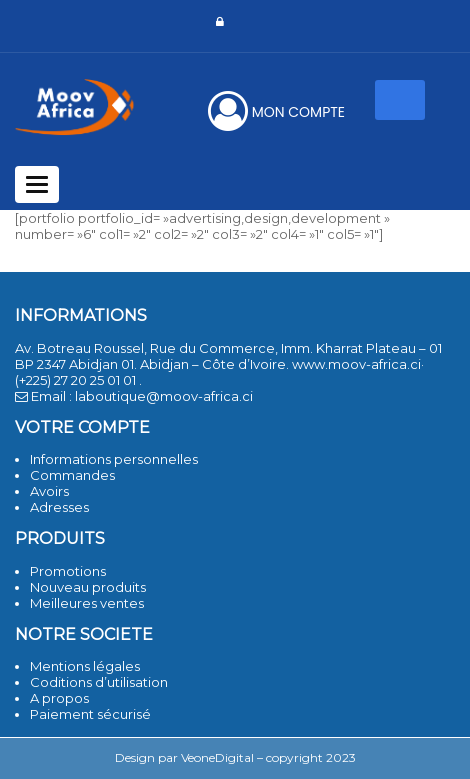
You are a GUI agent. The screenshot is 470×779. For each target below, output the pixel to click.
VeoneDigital (217, 757)
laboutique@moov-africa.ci (164, 396)
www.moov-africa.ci (356, 364)
